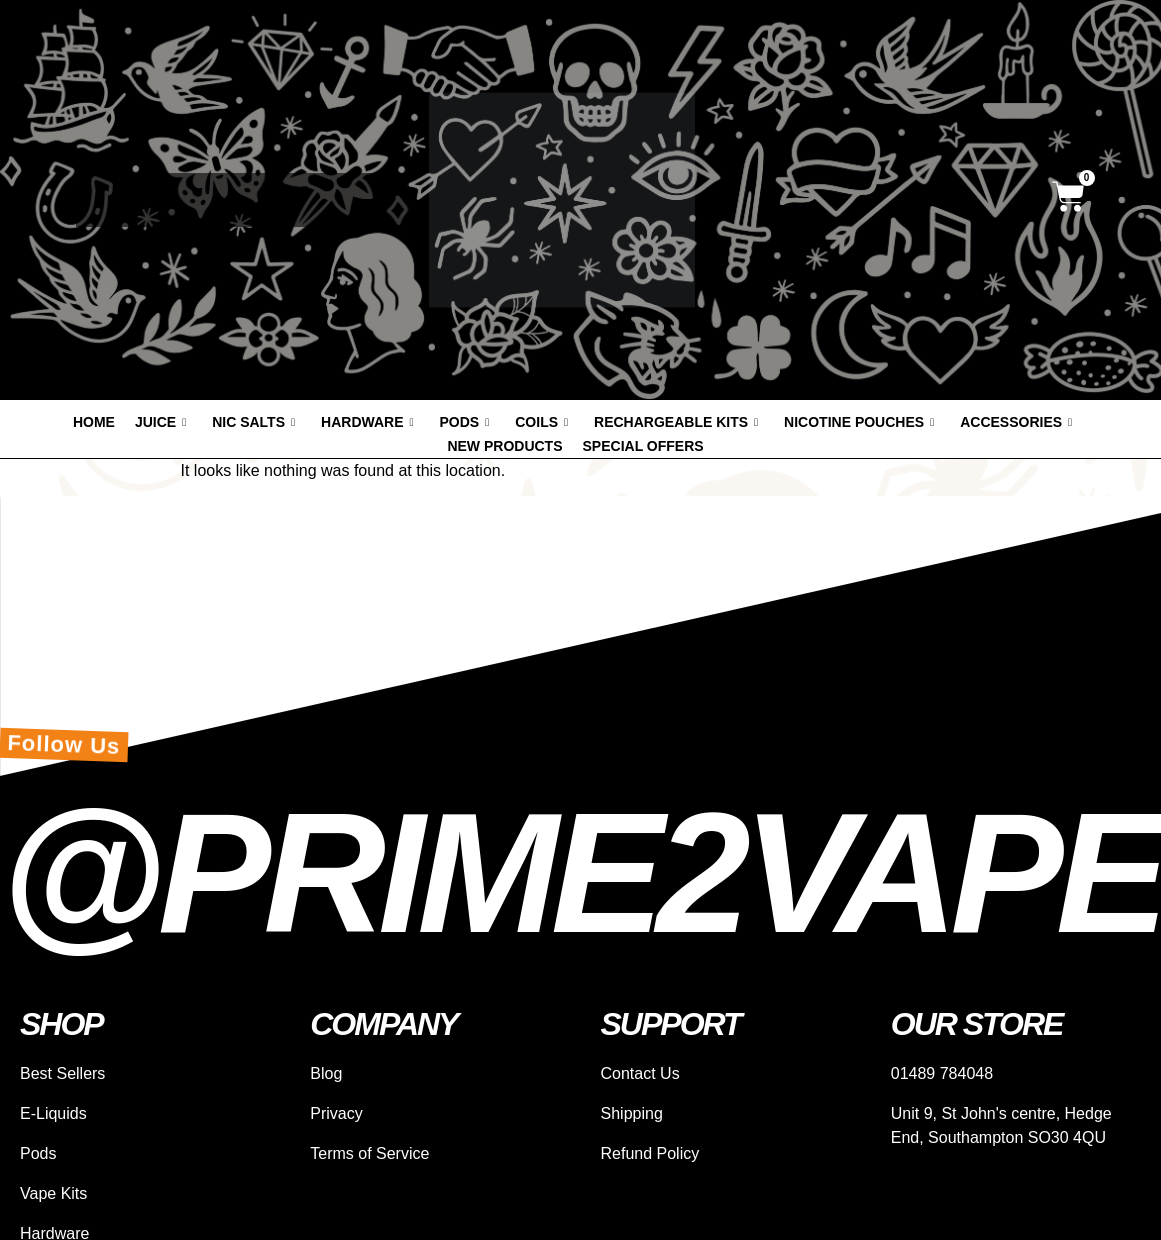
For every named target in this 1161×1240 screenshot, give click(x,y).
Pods (465, 422)
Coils (541, 422)
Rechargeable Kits (676, 422)
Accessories (1016, 422)
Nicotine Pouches (859, 422)
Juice (160, 422)
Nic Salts (253, 422)
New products (504, 446)
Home (94, 422)
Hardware (367, 422)
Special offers (643, 446)
